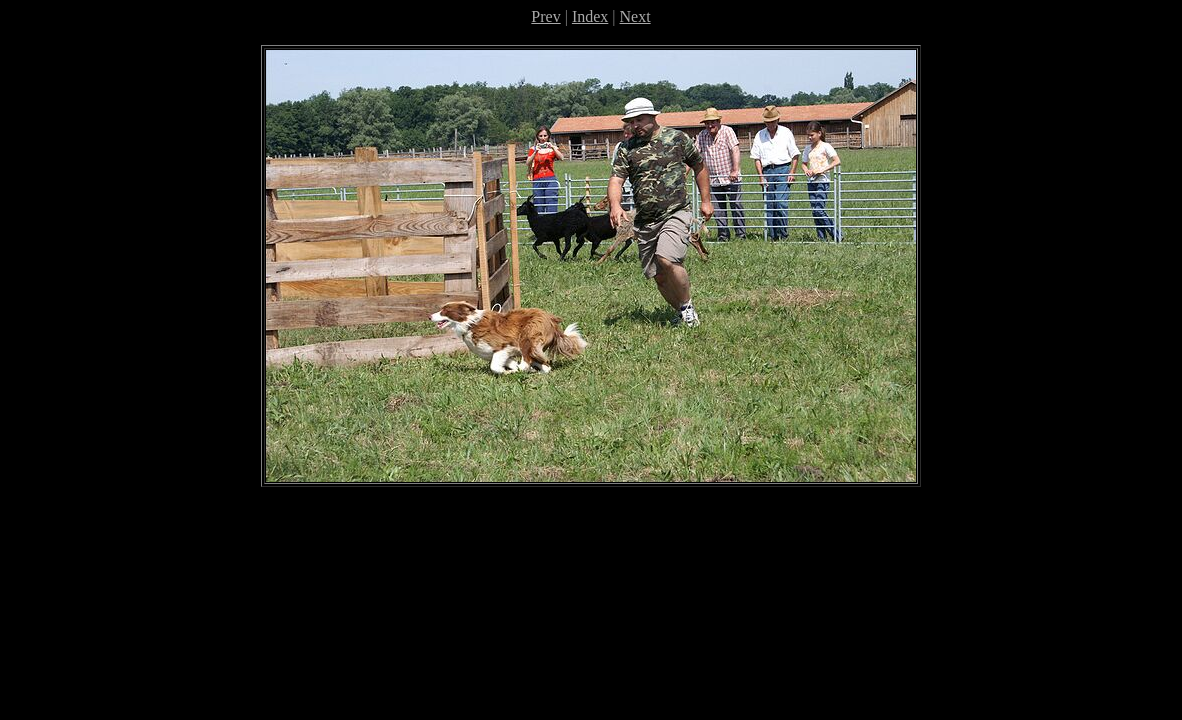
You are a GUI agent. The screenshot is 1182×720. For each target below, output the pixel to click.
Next (635, 16)
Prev (545, 16)
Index (590, 16)
